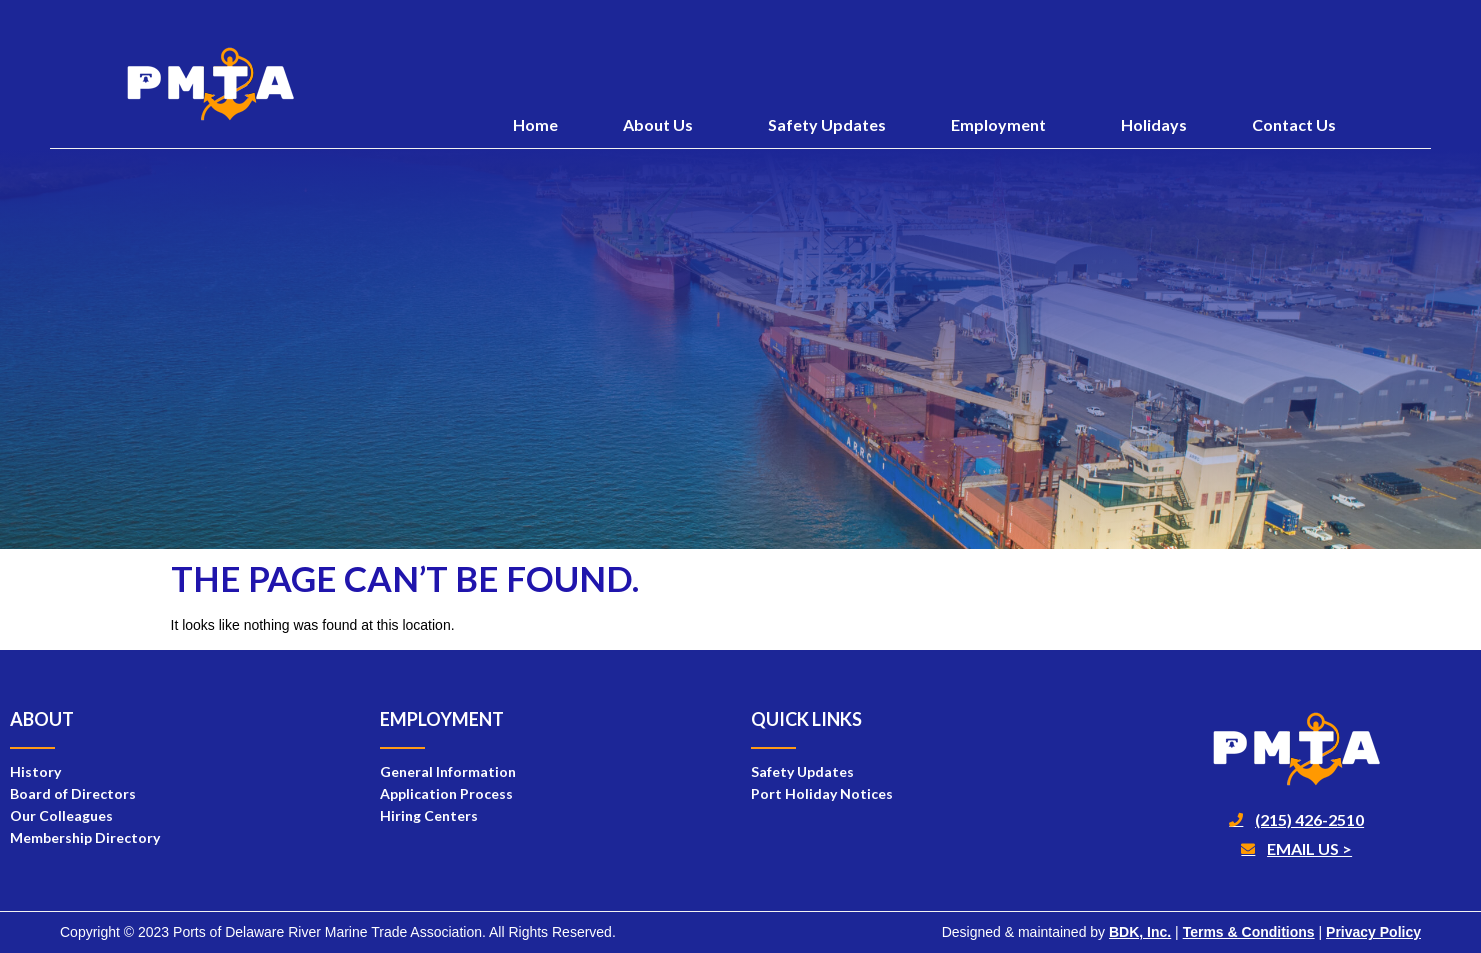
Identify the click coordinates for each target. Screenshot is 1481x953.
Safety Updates (827, 124)
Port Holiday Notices (822, 793)
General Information (448, 771)
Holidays (1154, 124)
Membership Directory (85, 837)
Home (535, 124)
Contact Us (1294, 124)
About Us (663, 125)
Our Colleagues (61, 815)
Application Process (446, 793)
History (35, 771)
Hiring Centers (429, 815)
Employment (1003, 125)
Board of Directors (73, 793)
